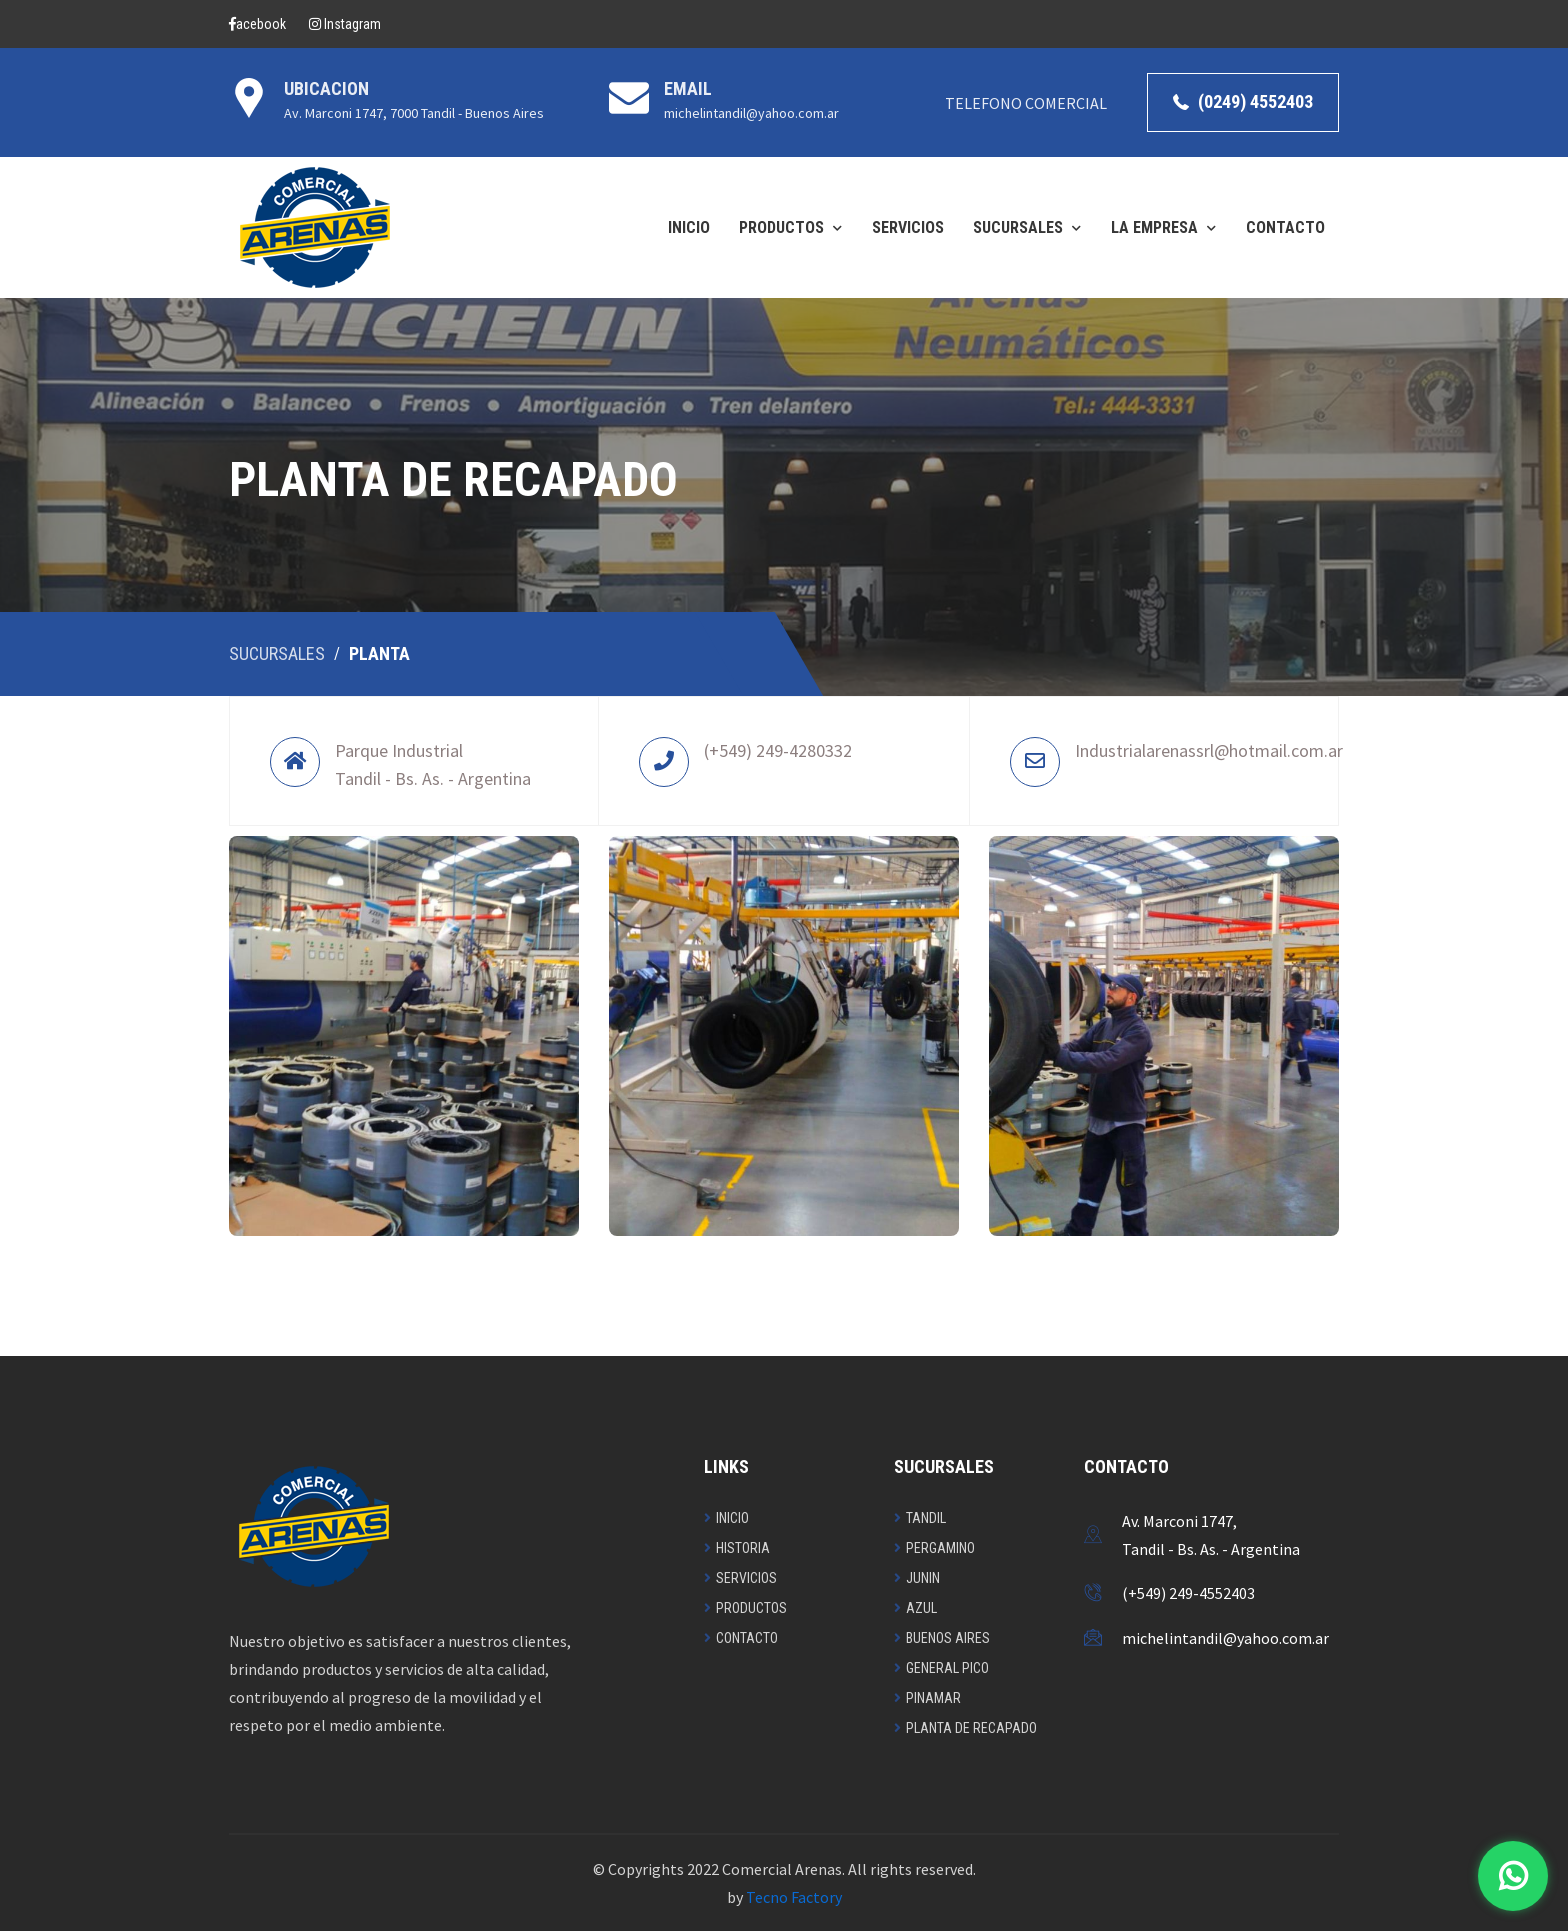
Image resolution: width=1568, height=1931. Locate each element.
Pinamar (933, 1698)
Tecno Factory (794, 1897)
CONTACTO (1285, 227)
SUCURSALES (1018, 227)
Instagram (345, 24)
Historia (743, 1548)
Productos (751, 1608)
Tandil (926, 1518)
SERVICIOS (908, 227)
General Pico (947, 1668)
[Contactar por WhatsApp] (1513, 1876)
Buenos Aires (948, 1638)
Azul (921, 1608)
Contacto (747, 1638)
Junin (923, 1578)
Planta (379, 653)
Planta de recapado (971, 1728)
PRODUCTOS (781, 227)
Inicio (732, 1518)
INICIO (689, 227)
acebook (257, 24)
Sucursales (277, 653)
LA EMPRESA (1154, 227)
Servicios (746, 1578)
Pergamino (940, 1548)
